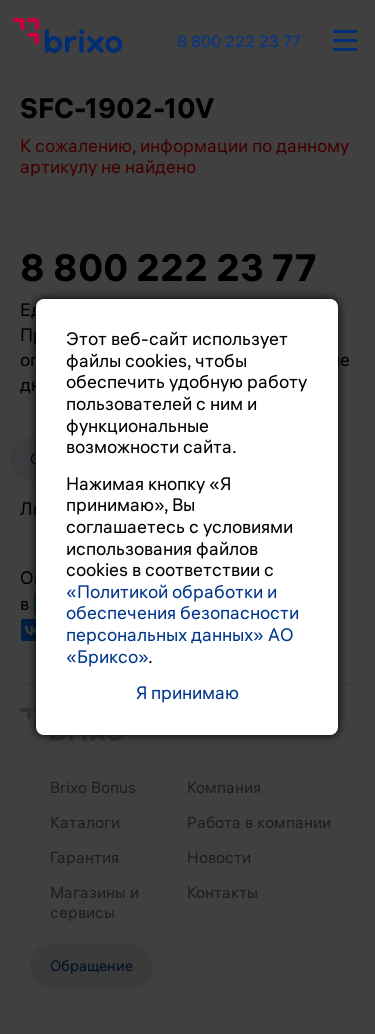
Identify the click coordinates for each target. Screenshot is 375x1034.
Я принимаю (187, 693)
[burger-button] (345, 37)
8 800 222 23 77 (239, 42)
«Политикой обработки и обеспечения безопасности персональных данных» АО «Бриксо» (182, 624)
